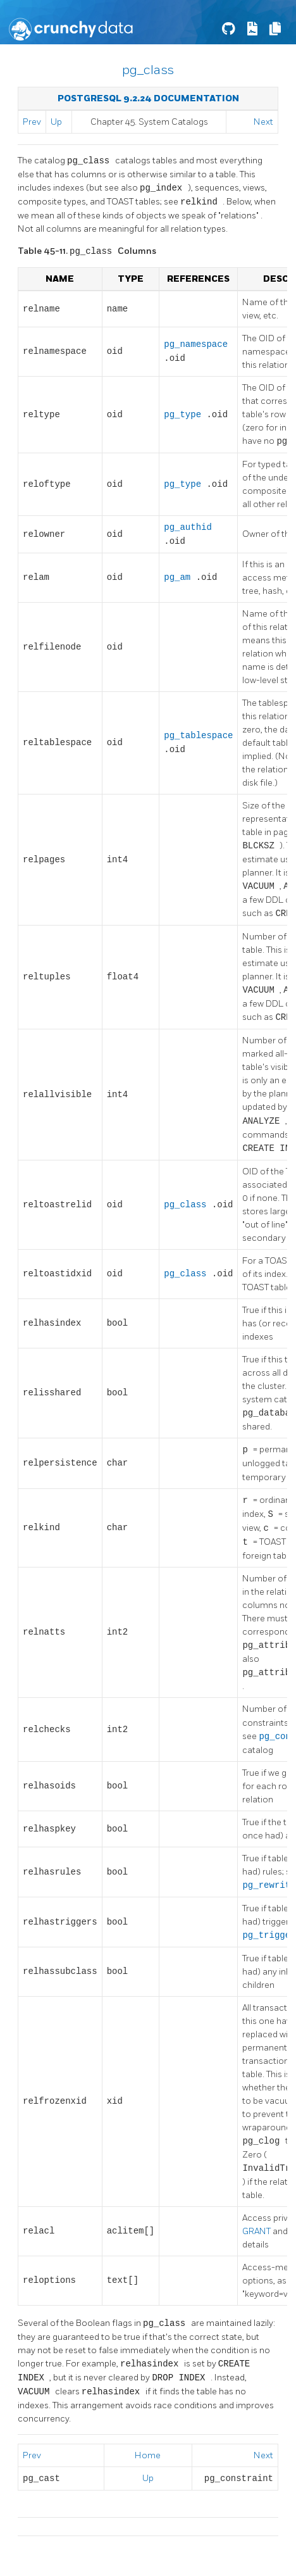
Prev (32, 121)
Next (263, 121)
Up (56, 121)
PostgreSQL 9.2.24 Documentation (148, 98)
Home (148, 2455)
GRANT (257, 2231)
